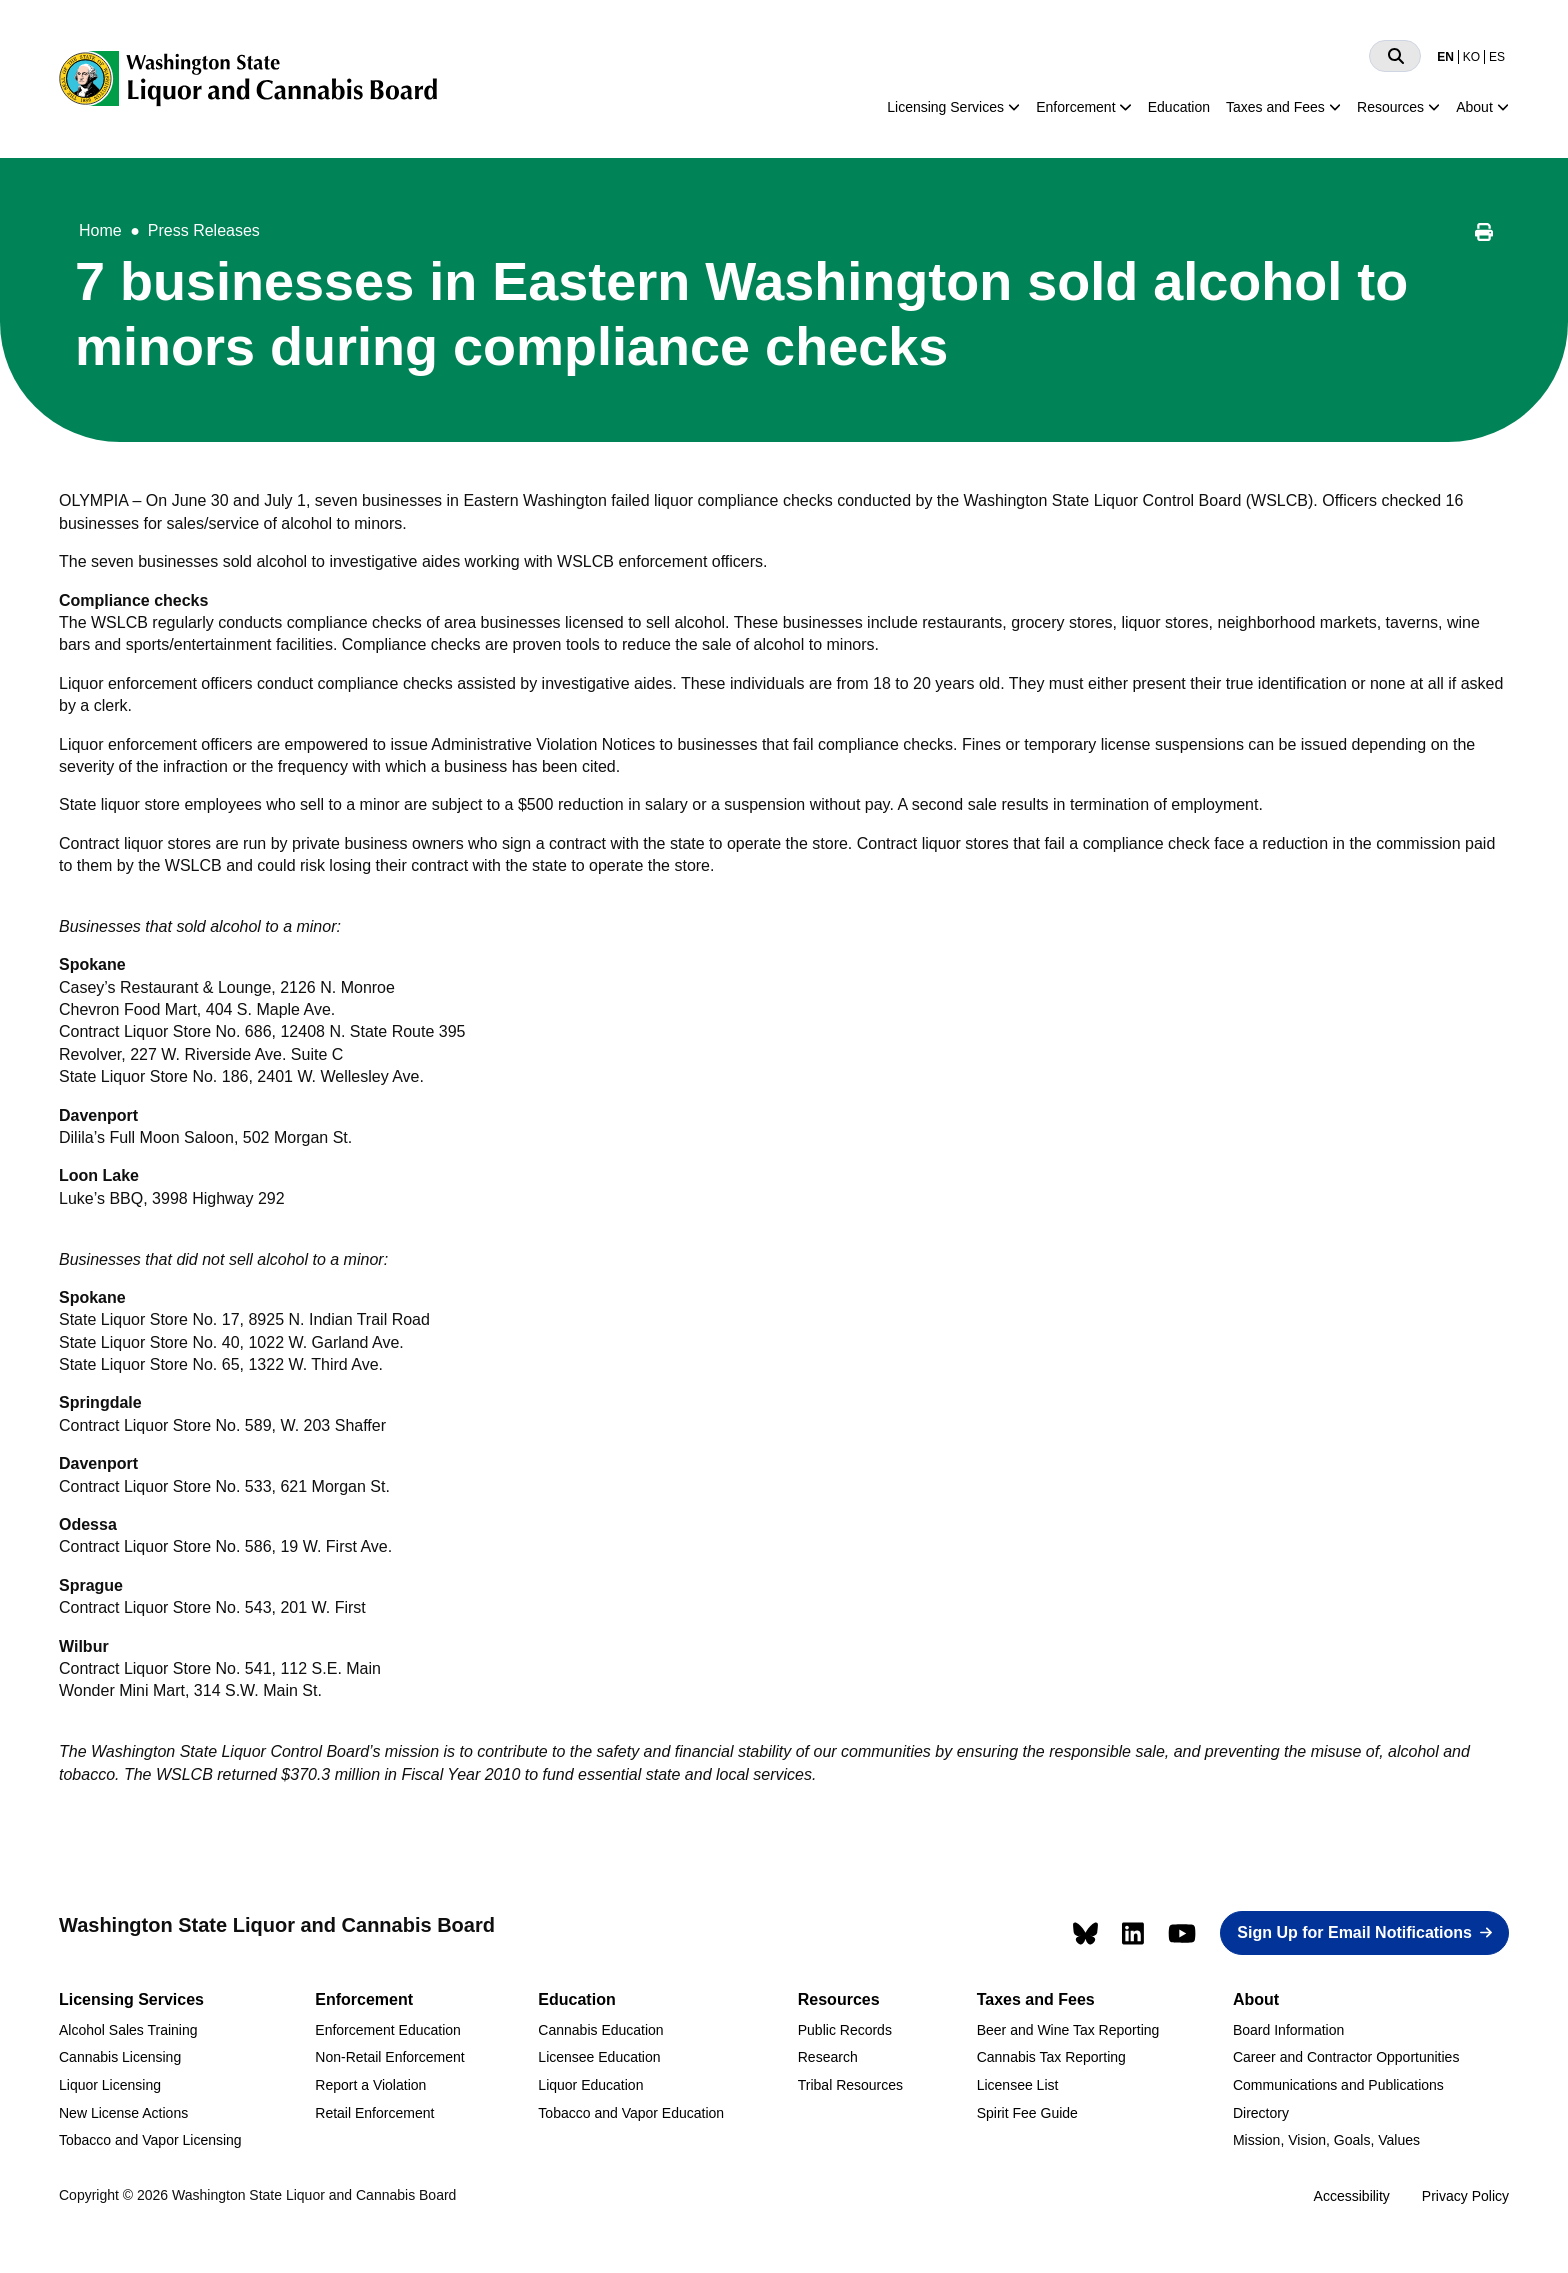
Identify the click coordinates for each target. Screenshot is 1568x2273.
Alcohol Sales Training (128, 2030)
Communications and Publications (1338, 2085)
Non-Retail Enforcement (389, 2057)
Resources (1390, 107)
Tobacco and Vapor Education (631, 2113)
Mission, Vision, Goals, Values (1326, 2140)
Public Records (845, 2030)
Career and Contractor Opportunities (1346, 2057)
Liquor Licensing (110, 2085)
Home (100, 230)
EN (1445, 57)
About (1474, 107)
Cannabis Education (600, 2030)
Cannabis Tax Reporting (1051, 2057)
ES (1497, 57)
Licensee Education (599, 2057)
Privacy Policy (1465, 2196)
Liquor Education (590, 2085)
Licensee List (1018, 2085)
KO (1471, 57)
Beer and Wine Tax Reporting (1068, 2030)
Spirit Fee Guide (1027, 2113)
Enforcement (1075, 107)
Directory (1261, 2113)
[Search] (1395, 56)
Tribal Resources (850, 2085)
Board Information (1288, 2030)
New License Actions (123, 2113)
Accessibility (1352, 2196)
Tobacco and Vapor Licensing (150, 2140)
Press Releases (204, 230)
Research (828, 2057)
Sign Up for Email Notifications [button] (1354, 1932)
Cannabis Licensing (120, 2057)
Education (1179, 107)
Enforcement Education (388, 2030)
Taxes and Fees (1275, 107)
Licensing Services (945, 107)
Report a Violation (370, 2085)
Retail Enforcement (374, 2113)
